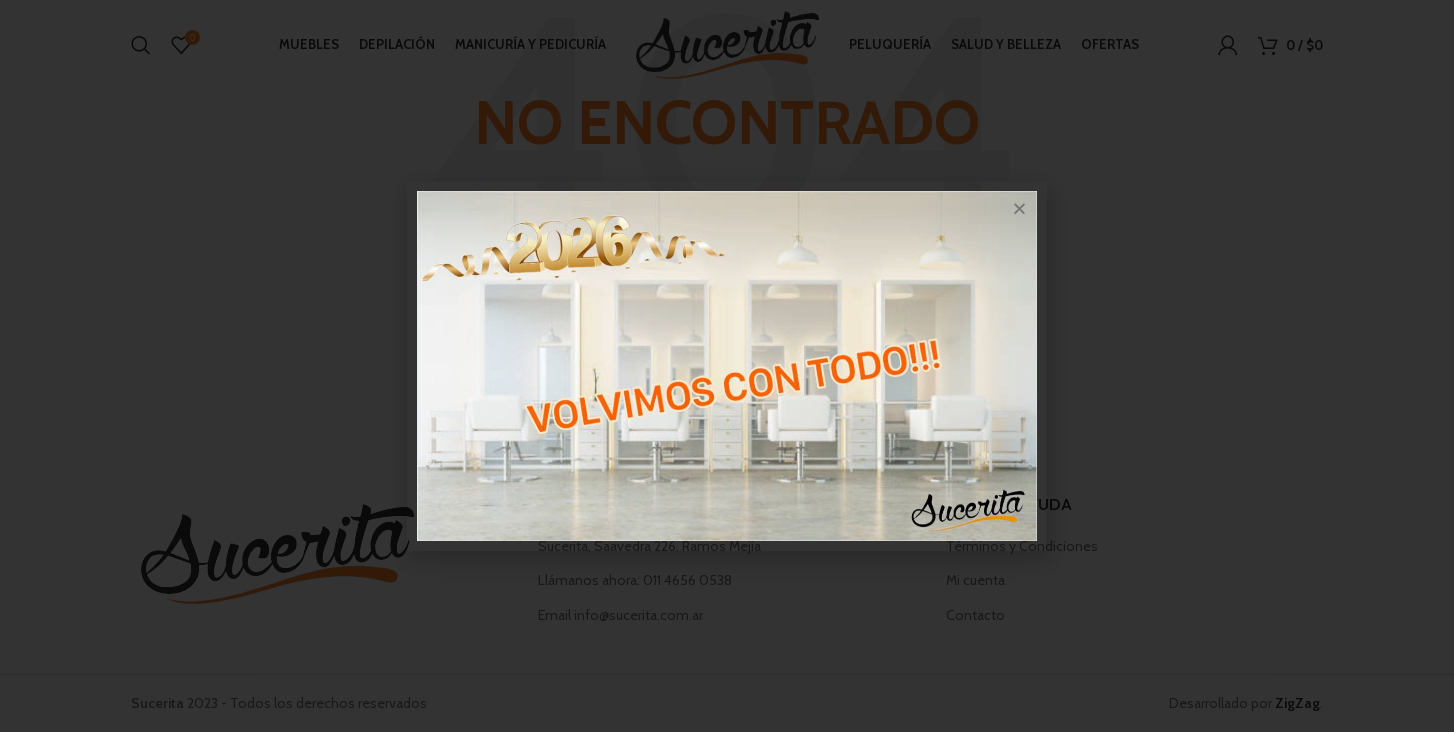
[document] (727, 366)
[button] (1019, 208)
